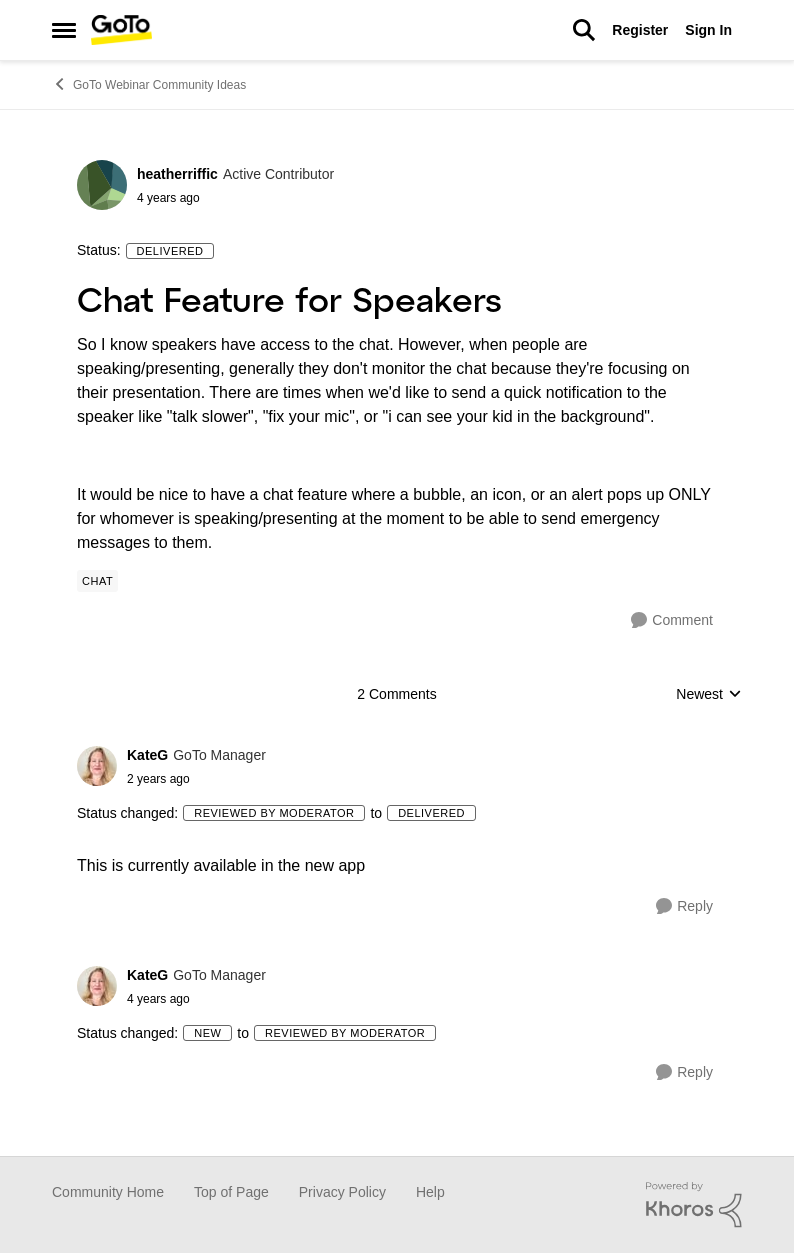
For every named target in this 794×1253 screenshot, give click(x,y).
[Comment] (672, 620)
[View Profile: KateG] (97, 766)
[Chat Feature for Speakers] (196, 779)
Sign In (708, 30)
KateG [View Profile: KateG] (147, 755)
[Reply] (684, 906)
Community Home (108, 1192)
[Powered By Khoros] (694, 1205)
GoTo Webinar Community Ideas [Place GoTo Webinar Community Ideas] (149, 84)
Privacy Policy (342, 1192)
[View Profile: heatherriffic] (102, 185)
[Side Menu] (64, 30)
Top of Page (231, 1192)
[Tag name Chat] (97, 581)
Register (640, 30)
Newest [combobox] (709, 695)
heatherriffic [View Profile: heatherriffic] (177, 174)
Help (430, 1192)
